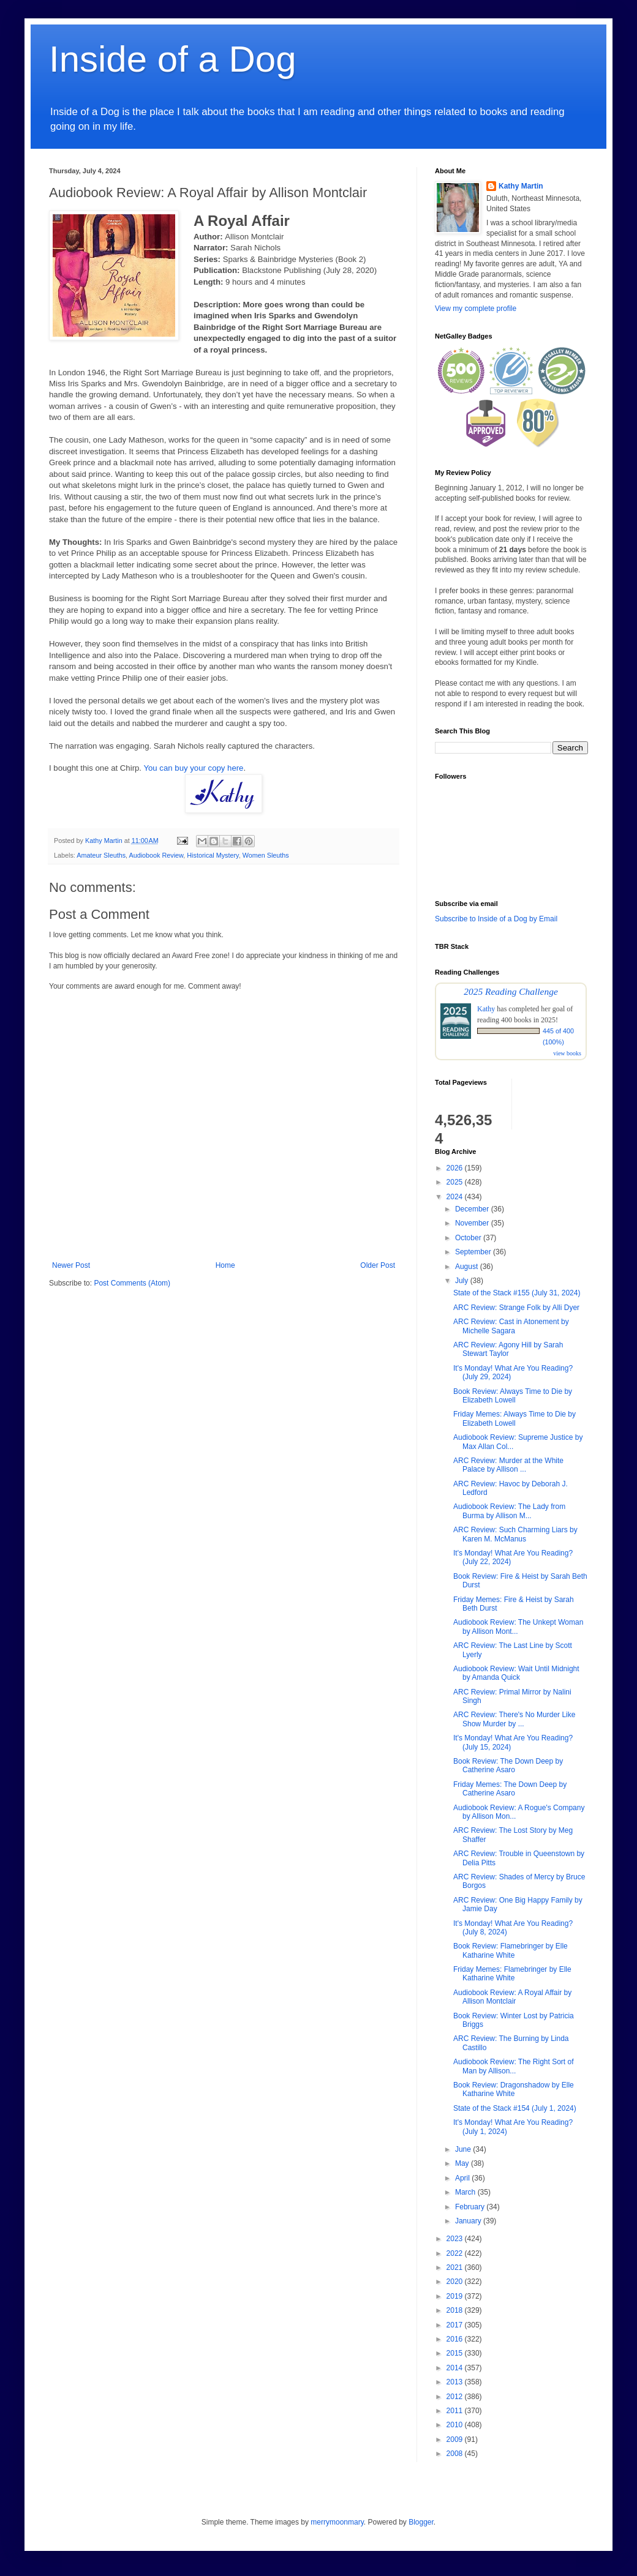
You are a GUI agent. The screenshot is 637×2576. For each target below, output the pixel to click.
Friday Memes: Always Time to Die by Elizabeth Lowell (514, 1418)
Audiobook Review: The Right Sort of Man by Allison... (513, 2066)
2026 (456, 1168)
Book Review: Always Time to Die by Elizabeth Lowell (512, 1395)
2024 (456, 1197)
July (462, 1280)
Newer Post (71, 1265)
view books (567, 1053)
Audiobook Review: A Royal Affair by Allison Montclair (512, 1996)
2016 (456, 2339)
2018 (456, 2310)
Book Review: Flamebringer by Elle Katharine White (510, 1950)
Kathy (486, 1009)
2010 (456, 2425)
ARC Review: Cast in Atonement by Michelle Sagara (511, 1326)
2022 (456, 2253)
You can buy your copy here (193, 768)
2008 (456, 2453)
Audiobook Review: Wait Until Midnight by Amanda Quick (516, 1673)
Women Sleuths (266, 855)
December (473, 1209)
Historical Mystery (212, 855)
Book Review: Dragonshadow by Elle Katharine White (513, 2089)
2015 (456, 2353)
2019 (456, 2296)
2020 (456, 2281)
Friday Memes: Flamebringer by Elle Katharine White (512, 1973)
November (473, 1223)
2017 (456, 2325)
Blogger (421, 2522)
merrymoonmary (337, 2522)
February (470, 2207)
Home (225, 1265)
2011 (456, 2410)
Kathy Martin (521, 186)
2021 (456, 2267)
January (469, 2221)
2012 (456, 2396)
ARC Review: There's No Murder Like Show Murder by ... (514, 1719)
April (463, 2178)
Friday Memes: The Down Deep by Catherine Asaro (510, 1788)
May (463, 2163)
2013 (456, 2382)
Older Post (377, 1265)
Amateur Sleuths (101, 855)
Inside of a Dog (172, 59)
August (467, 1266)
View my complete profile (475, 308)
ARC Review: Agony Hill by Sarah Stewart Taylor (508, 1349)
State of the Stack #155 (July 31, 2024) (516, 1293)
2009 (456, 2439)
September (474, 1252)
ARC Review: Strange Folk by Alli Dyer (516, 1307)
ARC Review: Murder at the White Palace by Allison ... (508, 1464)
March (466, 2192)
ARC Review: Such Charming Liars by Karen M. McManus (515, 1534)
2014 (456, 2368)
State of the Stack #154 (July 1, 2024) (514, 2108)
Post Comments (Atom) (132, 1283)
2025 (456, 1182)
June (464, 2149)
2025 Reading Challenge (511, 991)
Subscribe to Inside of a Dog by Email (496, 919)
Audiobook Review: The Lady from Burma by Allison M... (509, 1510)
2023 (456, 2238)
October (469, 1238)
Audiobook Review (156, 855)
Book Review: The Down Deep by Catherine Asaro (508, 1765)
